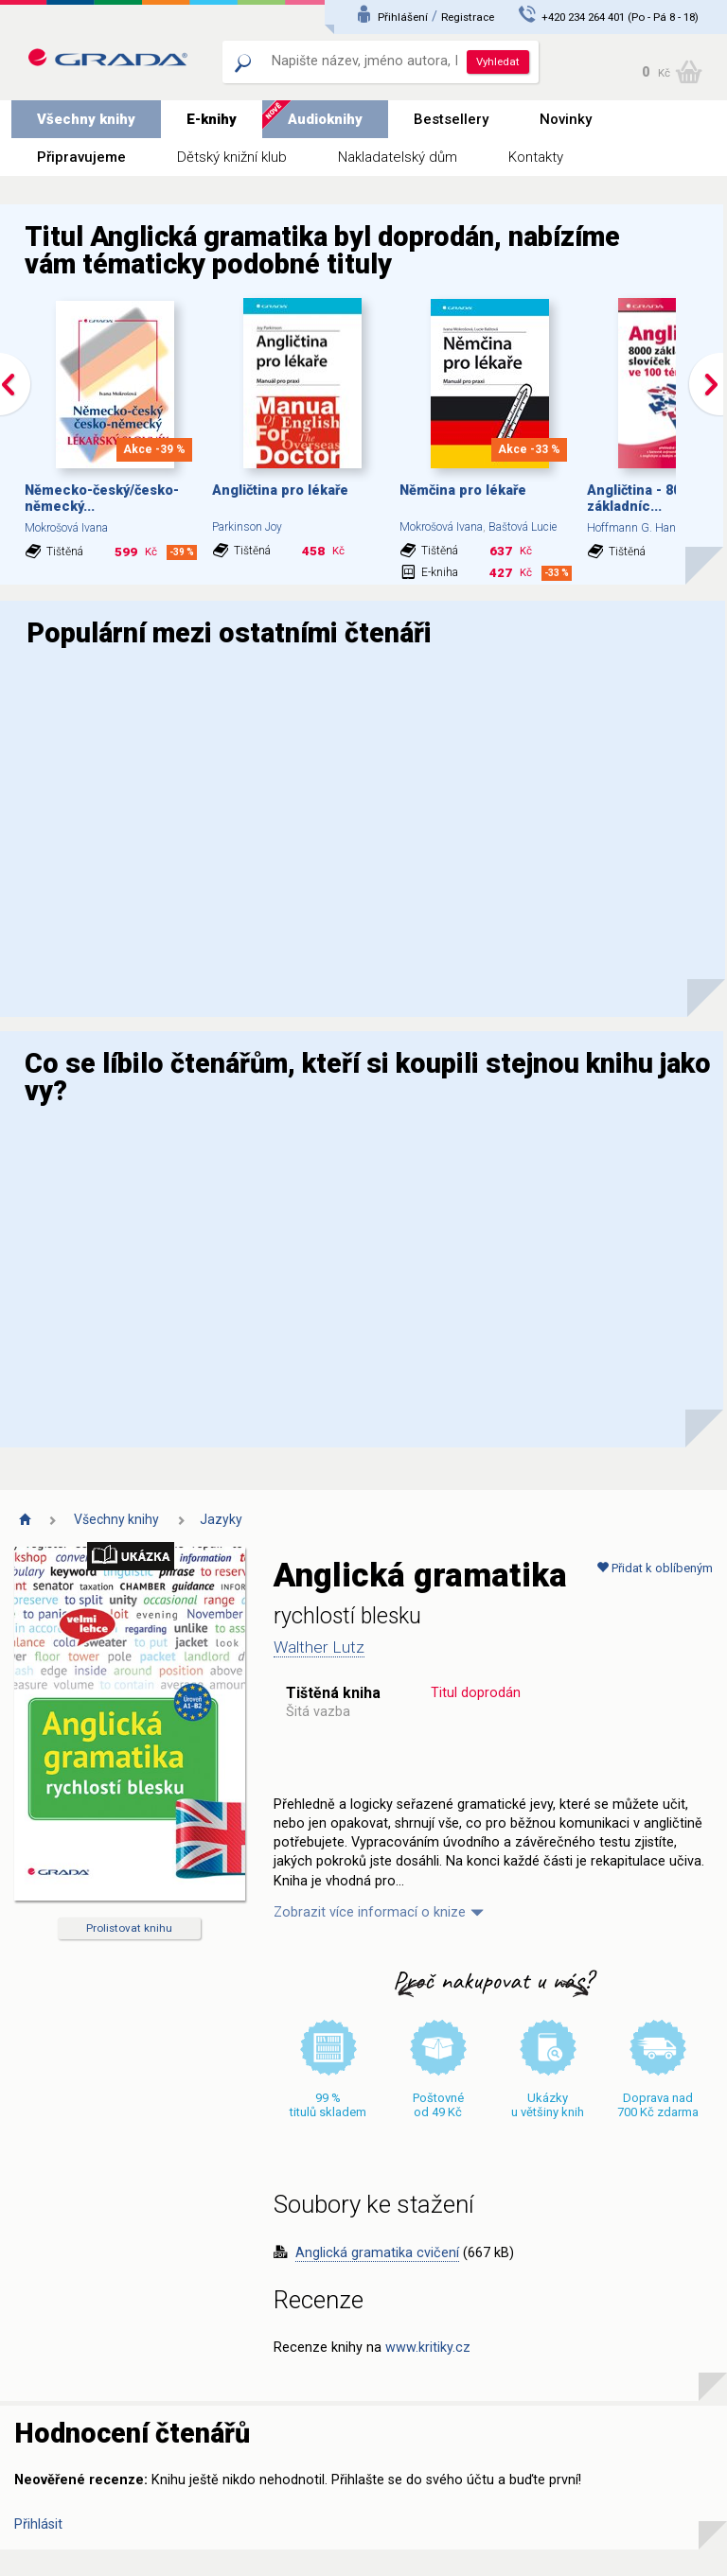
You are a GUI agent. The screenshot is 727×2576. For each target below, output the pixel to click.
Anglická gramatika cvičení (377, 2253)
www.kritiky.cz (427, 2347)
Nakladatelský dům (397, 157)
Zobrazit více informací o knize (370, 1912)
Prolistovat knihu (129, 1928)
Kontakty (535, 157)
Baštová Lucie (522, 527)
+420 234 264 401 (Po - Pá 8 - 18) (620, 17)
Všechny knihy (86, 119)
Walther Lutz (319, 1647)
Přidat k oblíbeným (654, 1568)
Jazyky (221, 1519)
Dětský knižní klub (232, 157)
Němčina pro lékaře (462, 490)
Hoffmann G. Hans (635, 527)
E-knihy (211, 119)
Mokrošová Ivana (66, 527)
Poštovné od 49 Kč (438, 2105)
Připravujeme (81, 157)
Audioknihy (325, 119)
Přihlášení (403, 17)
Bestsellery (451, 119)
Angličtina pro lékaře (280, 490)
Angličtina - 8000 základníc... (641, 498)
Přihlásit (38, 2524)
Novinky (566, 119)
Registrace (467, 17)
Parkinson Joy (247, 527)
